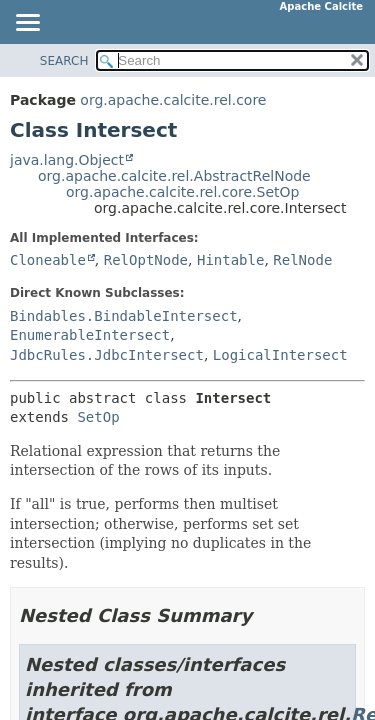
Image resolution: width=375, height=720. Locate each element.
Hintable (230, 260)
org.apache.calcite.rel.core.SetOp (182, 192)
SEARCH (64, 61)
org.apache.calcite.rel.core (173, 100)
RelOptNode (146, 260)
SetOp (98, 417)
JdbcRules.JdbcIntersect (107, 355)
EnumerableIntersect (90, 335)
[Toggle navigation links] (27, 24)
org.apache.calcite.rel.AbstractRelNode (174, 176)
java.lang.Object (67, 160)
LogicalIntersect (280, 355)
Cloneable (48, 260)
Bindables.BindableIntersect (124, 316)
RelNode (302, 260)
